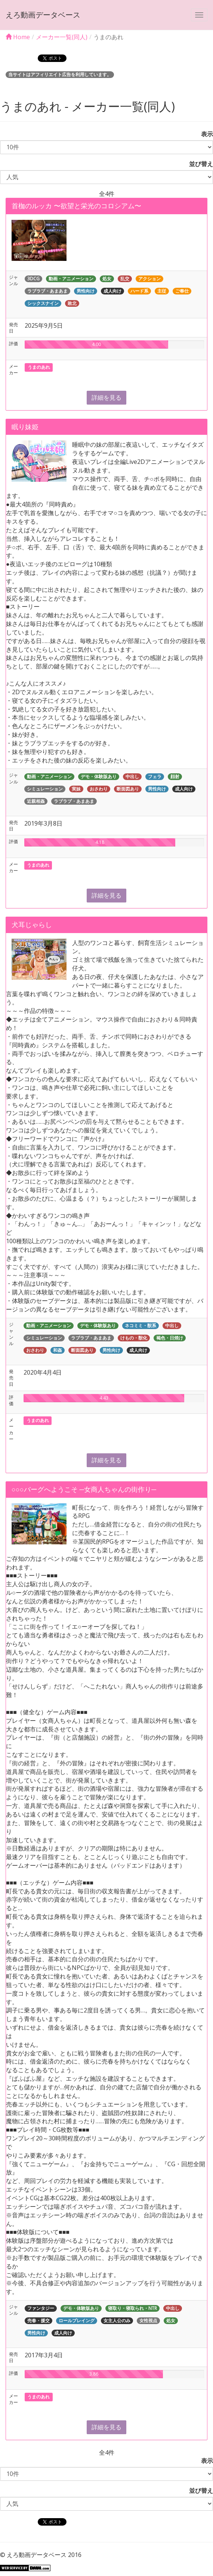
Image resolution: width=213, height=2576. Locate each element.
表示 (204, 134)
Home (18, 37)
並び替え (198, 164)
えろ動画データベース (43, 15)
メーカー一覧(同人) (61, 37)
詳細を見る (106, 397)
